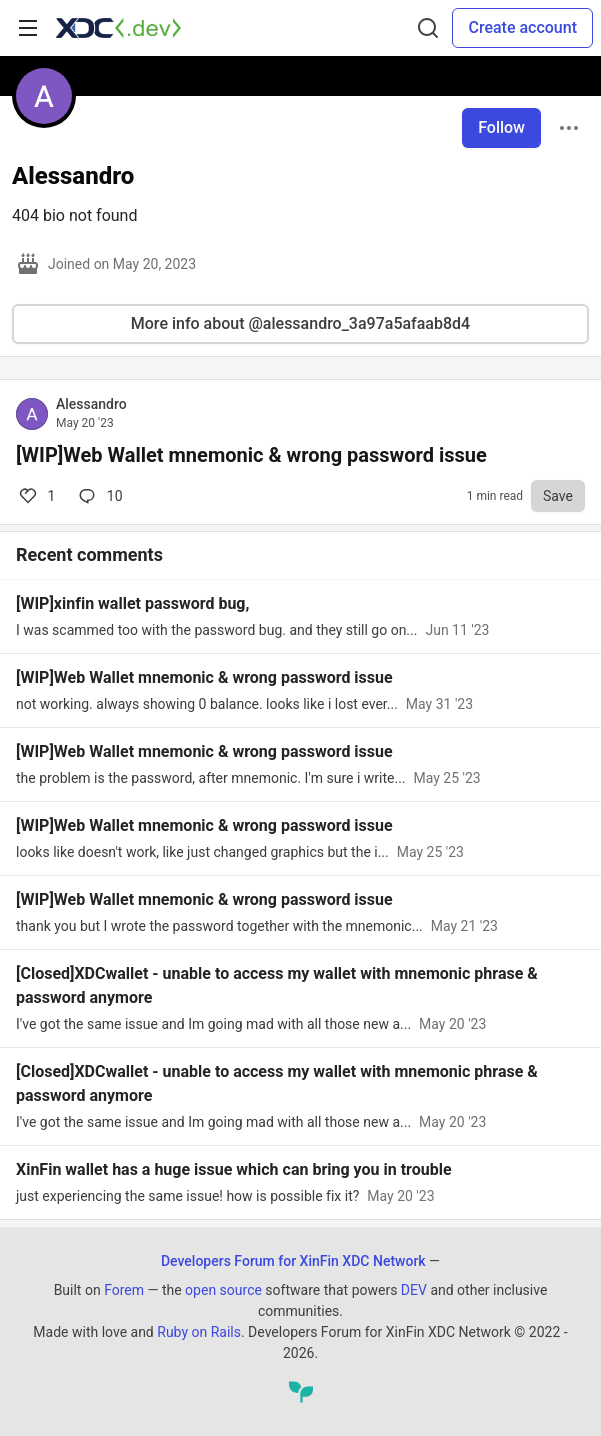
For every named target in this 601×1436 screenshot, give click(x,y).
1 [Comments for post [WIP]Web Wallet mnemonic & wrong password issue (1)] (35, 496)
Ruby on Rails (199, 1332)
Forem (124, 1290)
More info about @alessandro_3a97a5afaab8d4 (300, 323)
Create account (522, 27)
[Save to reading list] (558, 496)
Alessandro (91, 404)
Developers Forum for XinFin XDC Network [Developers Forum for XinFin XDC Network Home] (293, 1261)
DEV (414, 1290)
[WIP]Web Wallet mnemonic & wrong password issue (251, 455)
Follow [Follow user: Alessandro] (501, 127)
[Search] (428, 28)
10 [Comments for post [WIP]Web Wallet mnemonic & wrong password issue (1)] (98, 496)
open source (223, 1290)
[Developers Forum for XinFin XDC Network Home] (118, 28)
